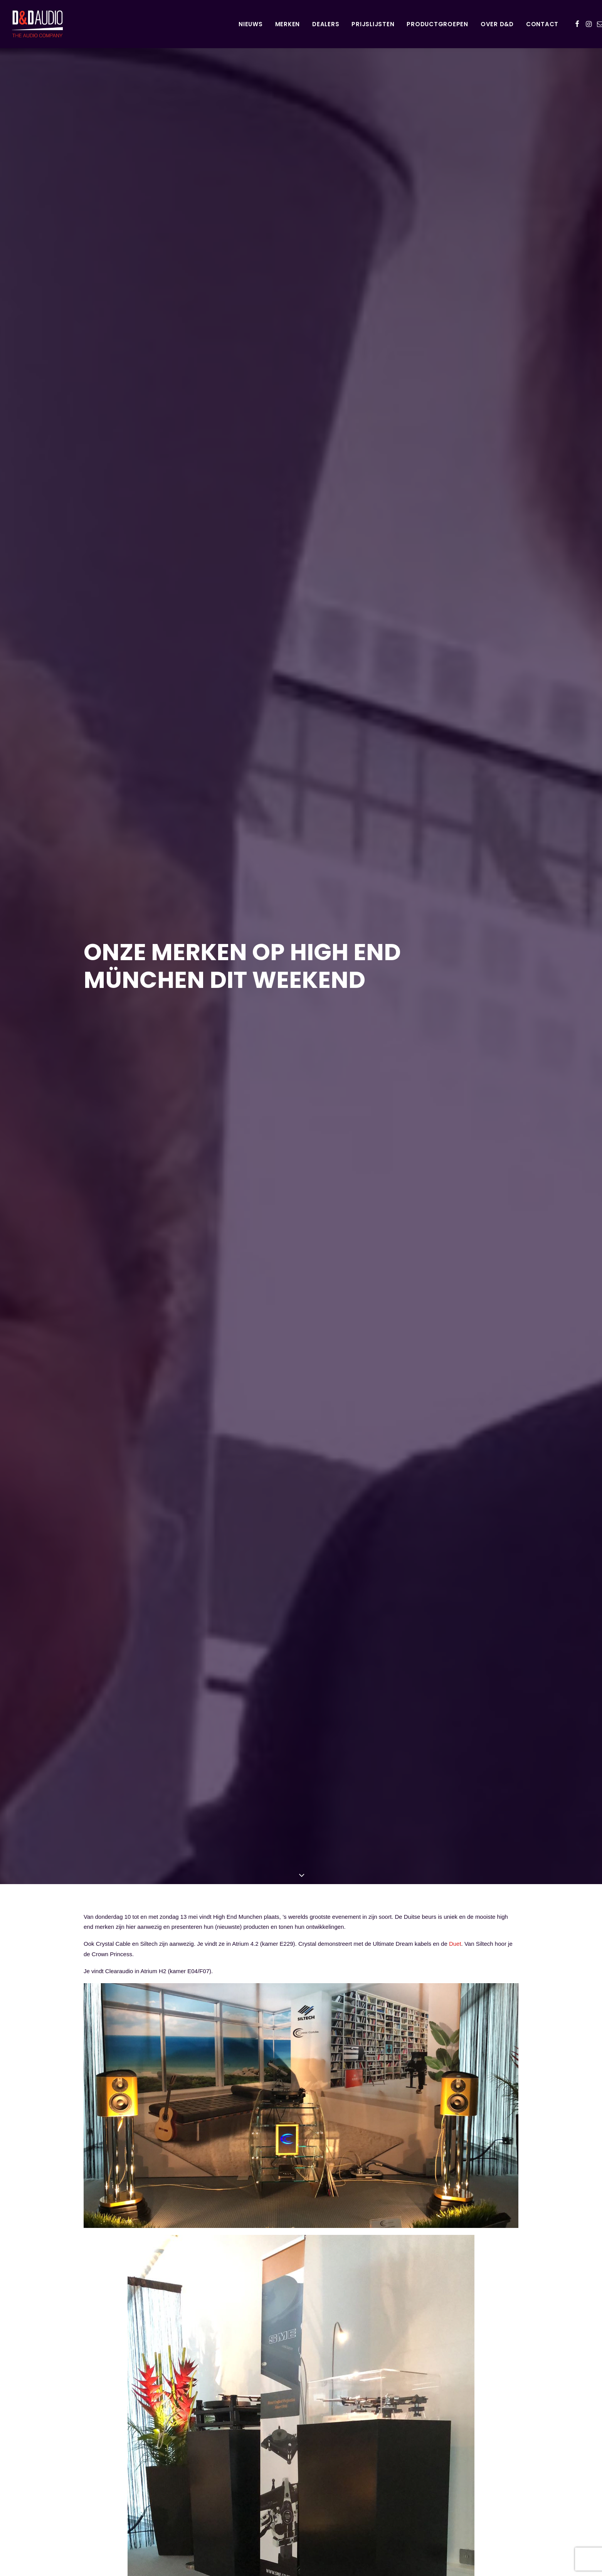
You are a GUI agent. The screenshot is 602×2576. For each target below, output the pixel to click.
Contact (542, 24)
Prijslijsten (372, 24)
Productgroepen (437, 24)
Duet (455, 1624)
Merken (287, 24)
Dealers (325, 24)
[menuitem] (250, 24)
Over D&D (497, 24)
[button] (577, 24)
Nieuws (251, 24)
